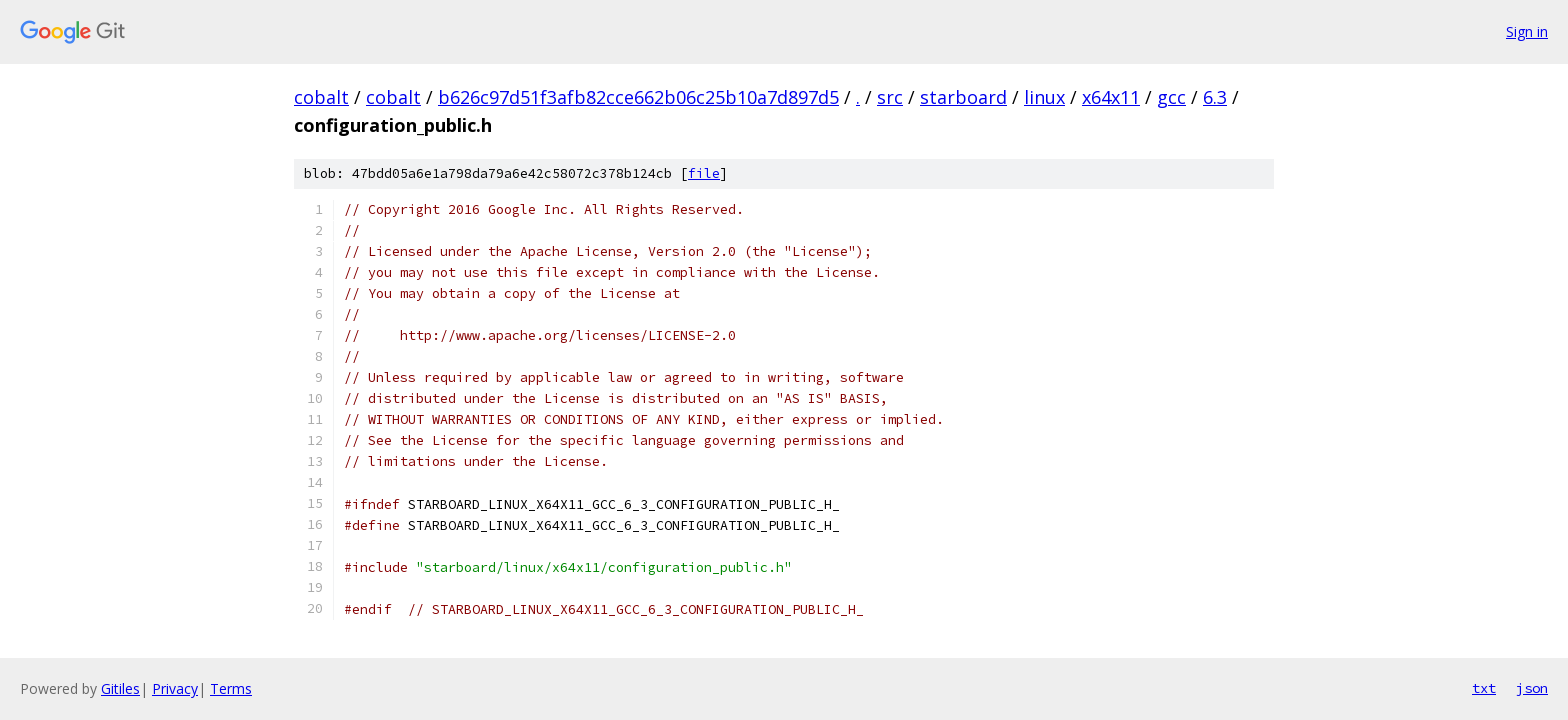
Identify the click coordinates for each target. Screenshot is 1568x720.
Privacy (175, 688)
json (1532, 688)
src (890, 97)
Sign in (1527, 31)
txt (1484, 688)
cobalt (321, 97)
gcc (1171, 97)
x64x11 (1111, 97)
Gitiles (120, 688)
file (704, 173)
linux (1044, 97)
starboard (963, 97)
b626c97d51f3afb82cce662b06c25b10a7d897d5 (638, 97)
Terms (231, 688)
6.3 (1215, 97)
